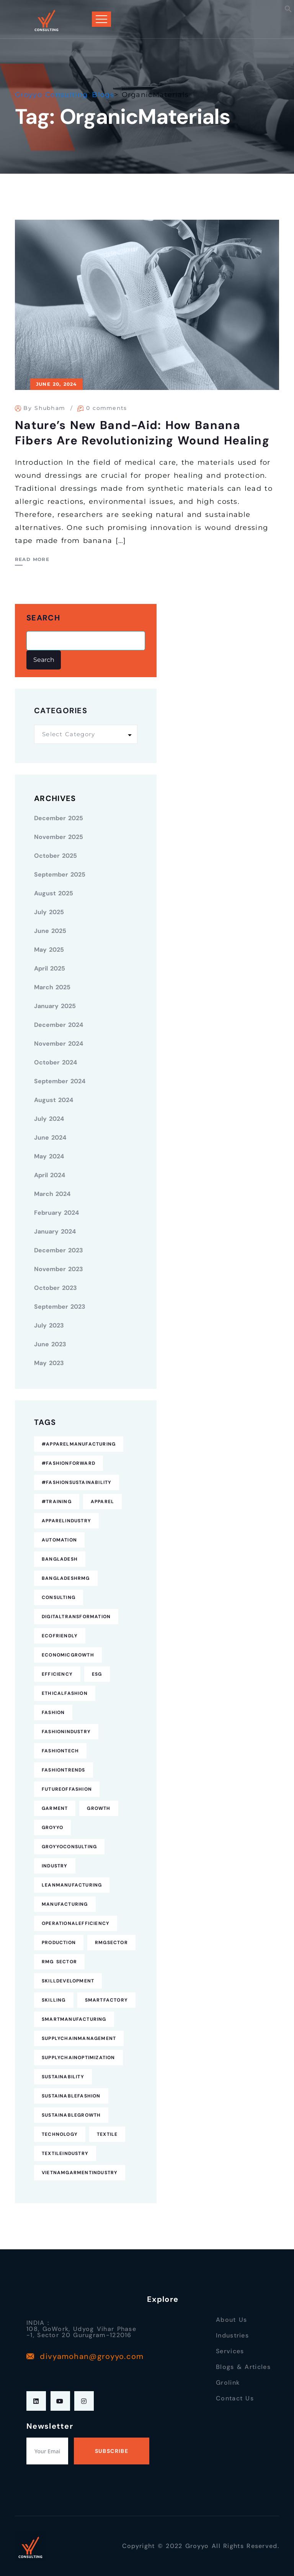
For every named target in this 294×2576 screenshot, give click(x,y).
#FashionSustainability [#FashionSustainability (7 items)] (76, 1482)
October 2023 (55, 1288)
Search (43, 618)
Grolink (228, 2383)
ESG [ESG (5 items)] (97, 1674)
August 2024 (53, 1100)
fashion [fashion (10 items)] (53, 1712)
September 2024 (59, 1081)
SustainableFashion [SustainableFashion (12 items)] (71, 2096)
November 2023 (58, 1269)
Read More (32, 559)
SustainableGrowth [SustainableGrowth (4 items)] (71, 2115)
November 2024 (58, 1044)
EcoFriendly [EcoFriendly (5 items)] (60, 1636)
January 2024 (55, 1231)
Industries (232, 2335)
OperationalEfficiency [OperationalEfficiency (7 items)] (75, 1923)
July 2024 (49, 1119)
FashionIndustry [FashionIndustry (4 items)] (66, 1732)
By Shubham (44, 408)
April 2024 (49, 1175)
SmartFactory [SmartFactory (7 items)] (106, 2000)
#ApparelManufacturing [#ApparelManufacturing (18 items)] (79, 1444)
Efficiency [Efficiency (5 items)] (57, 1674)
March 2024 (52, 1194)
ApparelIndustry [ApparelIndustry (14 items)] (66, 1521)
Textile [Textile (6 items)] (107, 2134)
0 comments (106, 408)
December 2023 (58, 1250)
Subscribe (112, 2451)
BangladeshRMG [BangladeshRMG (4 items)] (66, 1578)
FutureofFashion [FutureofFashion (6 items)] (67, 1789)
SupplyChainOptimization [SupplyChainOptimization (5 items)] (78, 2058)
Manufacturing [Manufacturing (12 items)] (65, 1904)
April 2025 (49, 968)
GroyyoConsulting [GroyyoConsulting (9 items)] (69, 1847)
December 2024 (58, 1025)
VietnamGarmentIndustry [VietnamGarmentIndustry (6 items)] (80, 2173)
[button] (288, 8)
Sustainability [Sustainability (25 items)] (63, 2077)
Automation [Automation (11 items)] (59, 1540)
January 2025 (55, 1006)
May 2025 (49, 950)
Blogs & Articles (243, 2367)
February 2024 (56, 1213)
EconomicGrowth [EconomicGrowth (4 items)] (68, 1655)
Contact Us (235, 2398)
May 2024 (49, 1156)
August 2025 (53, 893)
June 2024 (50, 1137)
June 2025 (50, 931)
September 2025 (59, 874)
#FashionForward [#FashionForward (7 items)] (68, 1463)
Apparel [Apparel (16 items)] (102, 1502)
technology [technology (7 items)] (60, 2134)
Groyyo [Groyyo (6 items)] (52, 1827)
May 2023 (49, 1363)
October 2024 (55, 1062)
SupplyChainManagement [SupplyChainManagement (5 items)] (79, 2038)
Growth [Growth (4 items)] (98, 1808)
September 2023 (59, 1307)
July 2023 (49, 1325)
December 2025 (58, 818)
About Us (231, 2320)
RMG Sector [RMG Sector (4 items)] (59, 1962)
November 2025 (58, 837)
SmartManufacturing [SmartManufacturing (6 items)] (74, 2019)
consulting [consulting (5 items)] (58, 1597)
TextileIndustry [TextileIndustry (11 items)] (65, 2153)
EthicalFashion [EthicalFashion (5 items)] (65, 1693)
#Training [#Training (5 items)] (57, 1502)
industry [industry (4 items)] (55, 1866)
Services (230, 2351)
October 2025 (55, 856)
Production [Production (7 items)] (59, 1942)
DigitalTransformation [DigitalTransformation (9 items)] (76, 1617)
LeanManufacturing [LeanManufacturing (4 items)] (72, 1885)
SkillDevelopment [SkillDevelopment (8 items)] (68, 1981)
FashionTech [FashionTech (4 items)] (60, 1751)
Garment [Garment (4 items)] (55, 1808)
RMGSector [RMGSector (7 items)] (111, 1942)
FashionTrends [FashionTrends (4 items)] (63, 1770)
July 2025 (49, 912)
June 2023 (50, 1344)
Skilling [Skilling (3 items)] (54, 2000)
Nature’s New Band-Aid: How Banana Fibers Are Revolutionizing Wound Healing (142, 433)
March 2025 (52, 987)
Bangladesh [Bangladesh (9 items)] (60, 1559)
